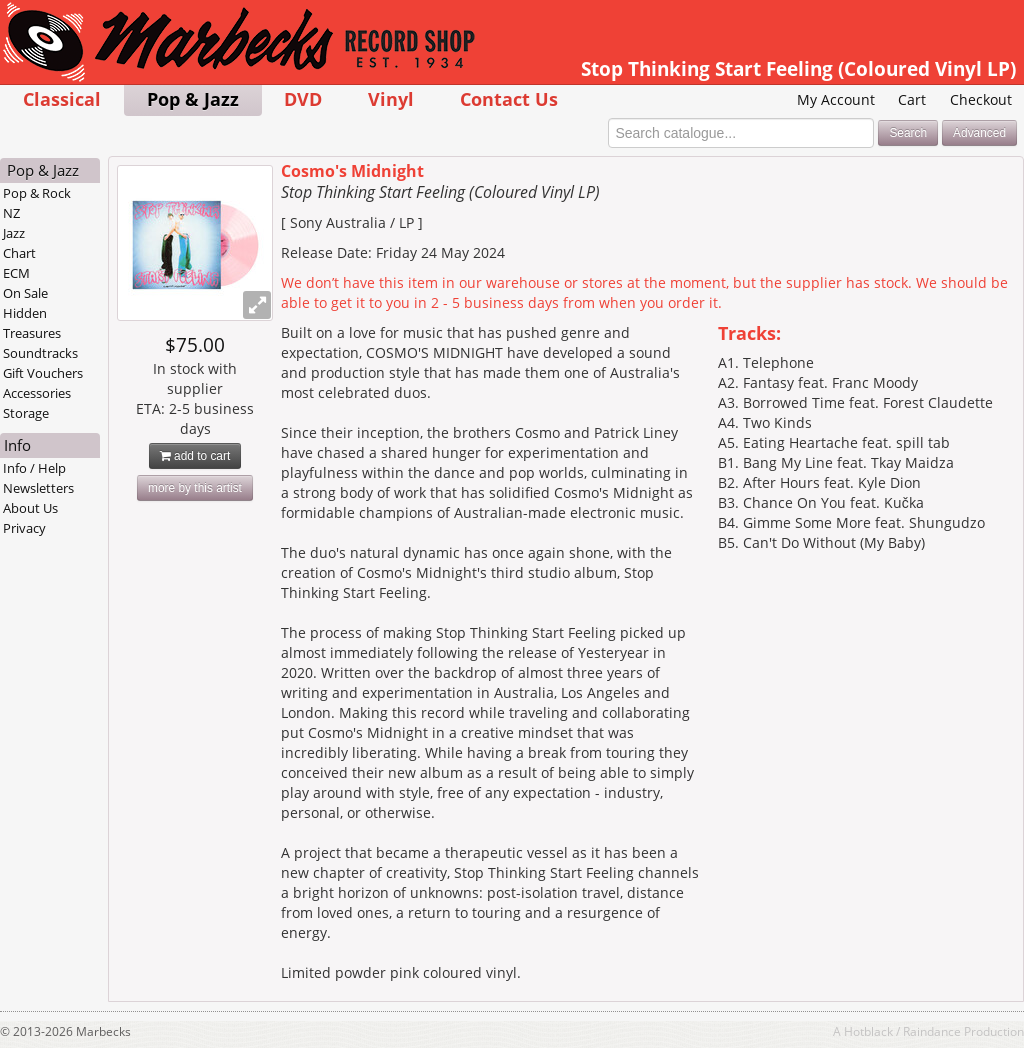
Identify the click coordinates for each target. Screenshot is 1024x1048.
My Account (836, 99)
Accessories (37, 393)
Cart (912, 99)
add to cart (195, 456)
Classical (62, 98)
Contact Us (509, 98)
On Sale (25, 293)
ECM (16, 273)
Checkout (981, 99)
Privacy (24, 528)
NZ (11, 213)
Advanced (979, 133)
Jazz (14, 233)
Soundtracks (40, 353)
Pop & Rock (37, 193)
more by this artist (195, 488)
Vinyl (391, 98)
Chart (19, 253)
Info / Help (34, 468)
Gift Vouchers (43, 373)
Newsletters (38, 488)
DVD (303, 98)
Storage (26, 413)
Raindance (932, 1031)
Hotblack (868, 1031)
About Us (30, 508)
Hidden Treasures (32, 323)
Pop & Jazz (193, 98)
